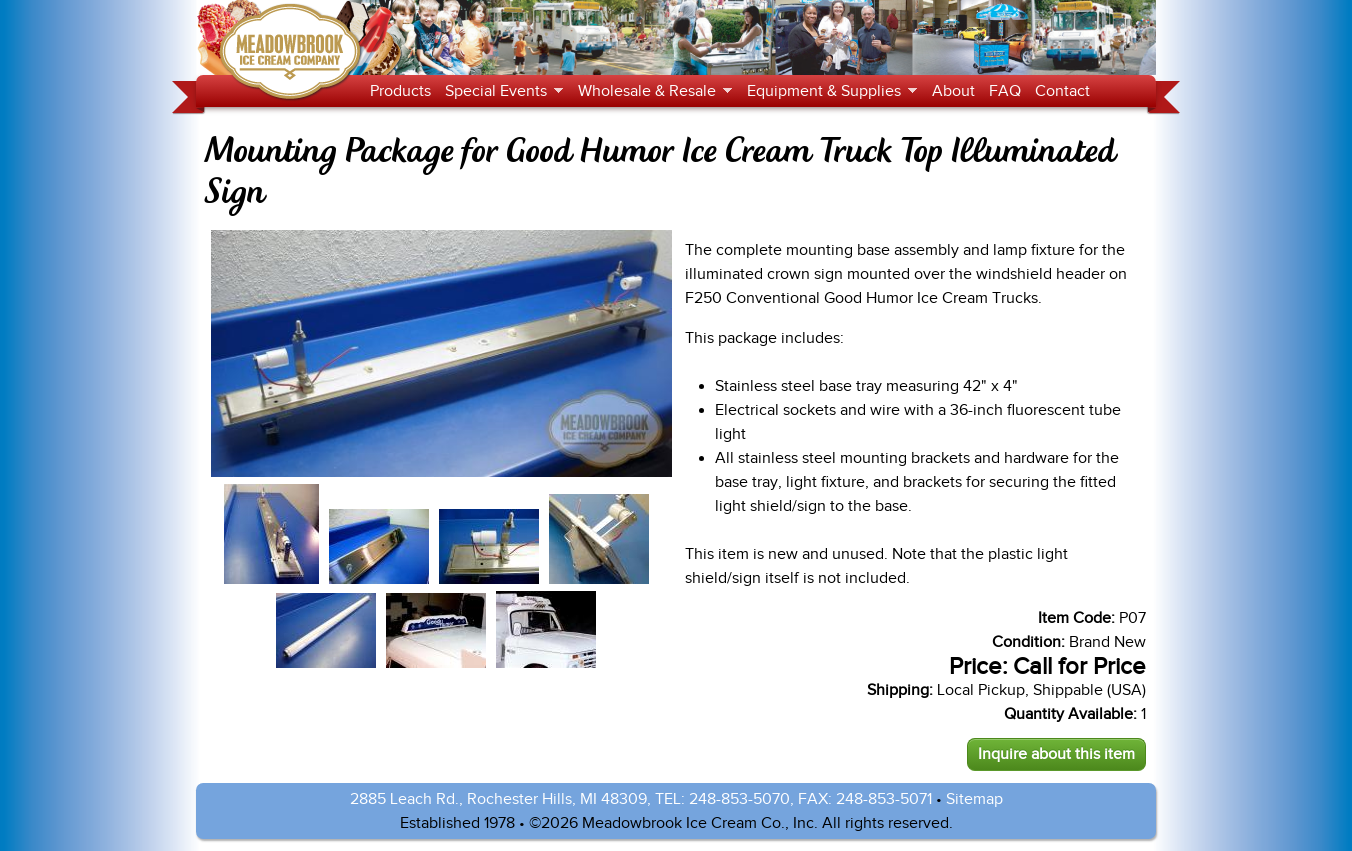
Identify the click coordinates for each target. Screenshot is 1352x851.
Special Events (500, 92)
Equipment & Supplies (828, 92)
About (953, 91)
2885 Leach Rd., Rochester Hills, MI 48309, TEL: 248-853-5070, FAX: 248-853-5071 (641, 799)
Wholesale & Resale (651, 92)
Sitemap (974, 799)
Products (400, 91)
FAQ (1005, 91)
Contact (1062, 91)
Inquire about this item (1056, 754)
